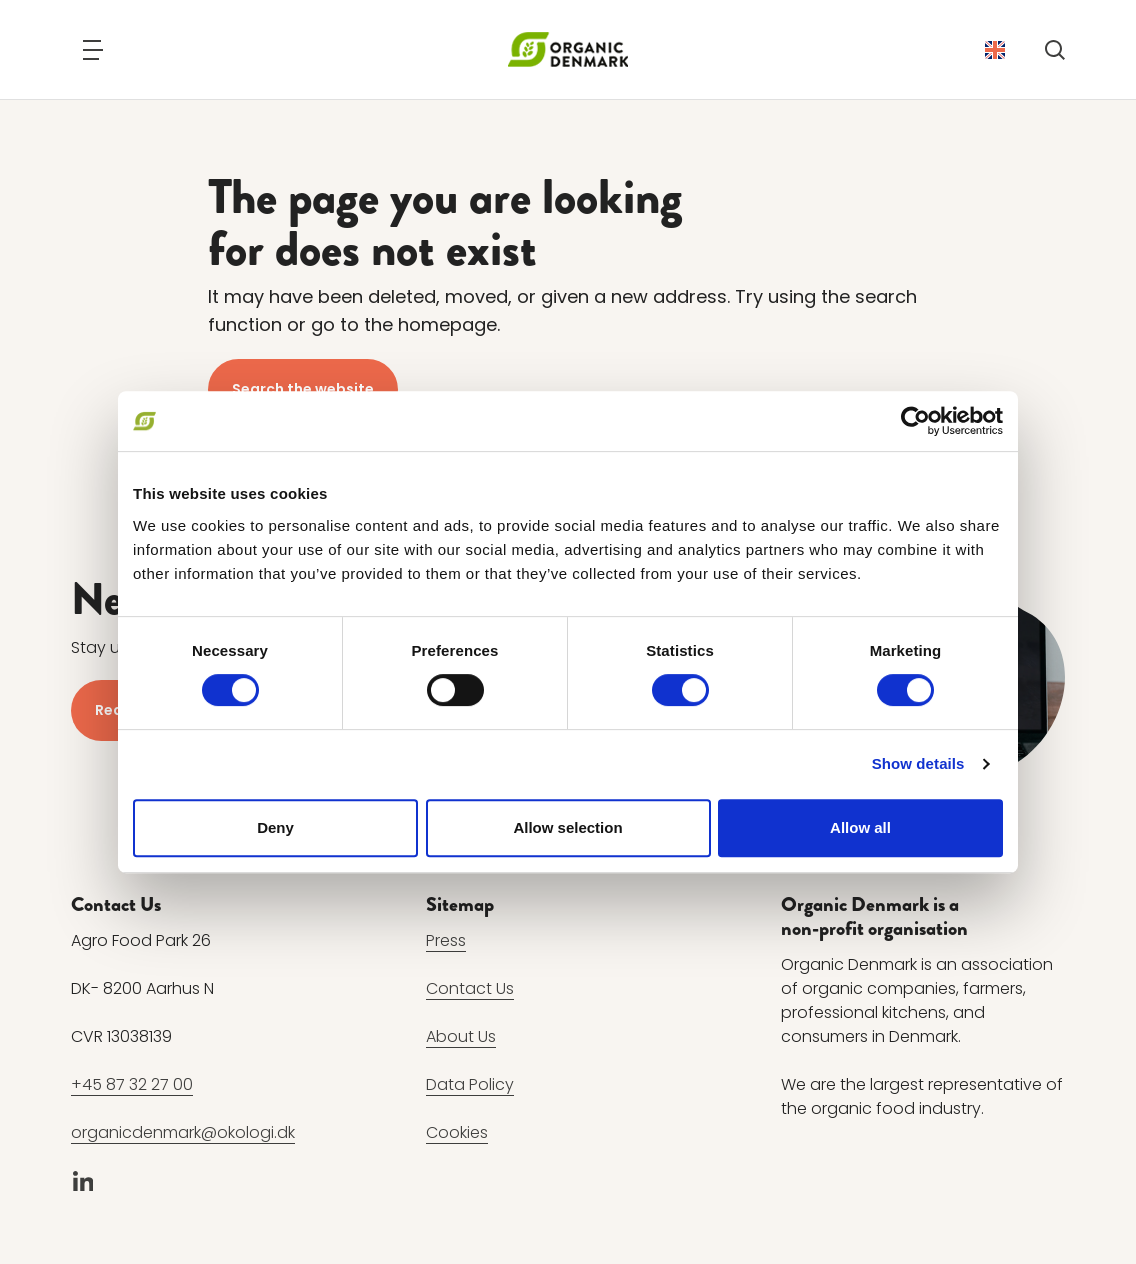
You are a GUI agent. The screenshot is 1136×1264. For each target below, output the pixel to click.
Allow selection (567, 827)
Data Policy (470, 1084)
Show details (918, 763)
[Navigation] (93, 50)
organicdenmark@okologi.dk (183, 1132)
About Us (461, 1036)
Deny (275, 827)
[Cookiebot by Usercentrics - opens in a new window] (915, 421)
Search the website (303, 389)
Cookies (457, 1132)
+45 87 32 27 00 (132, 1084)
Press (446, 940)
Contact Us (470, 988)
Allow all (860, 827)
